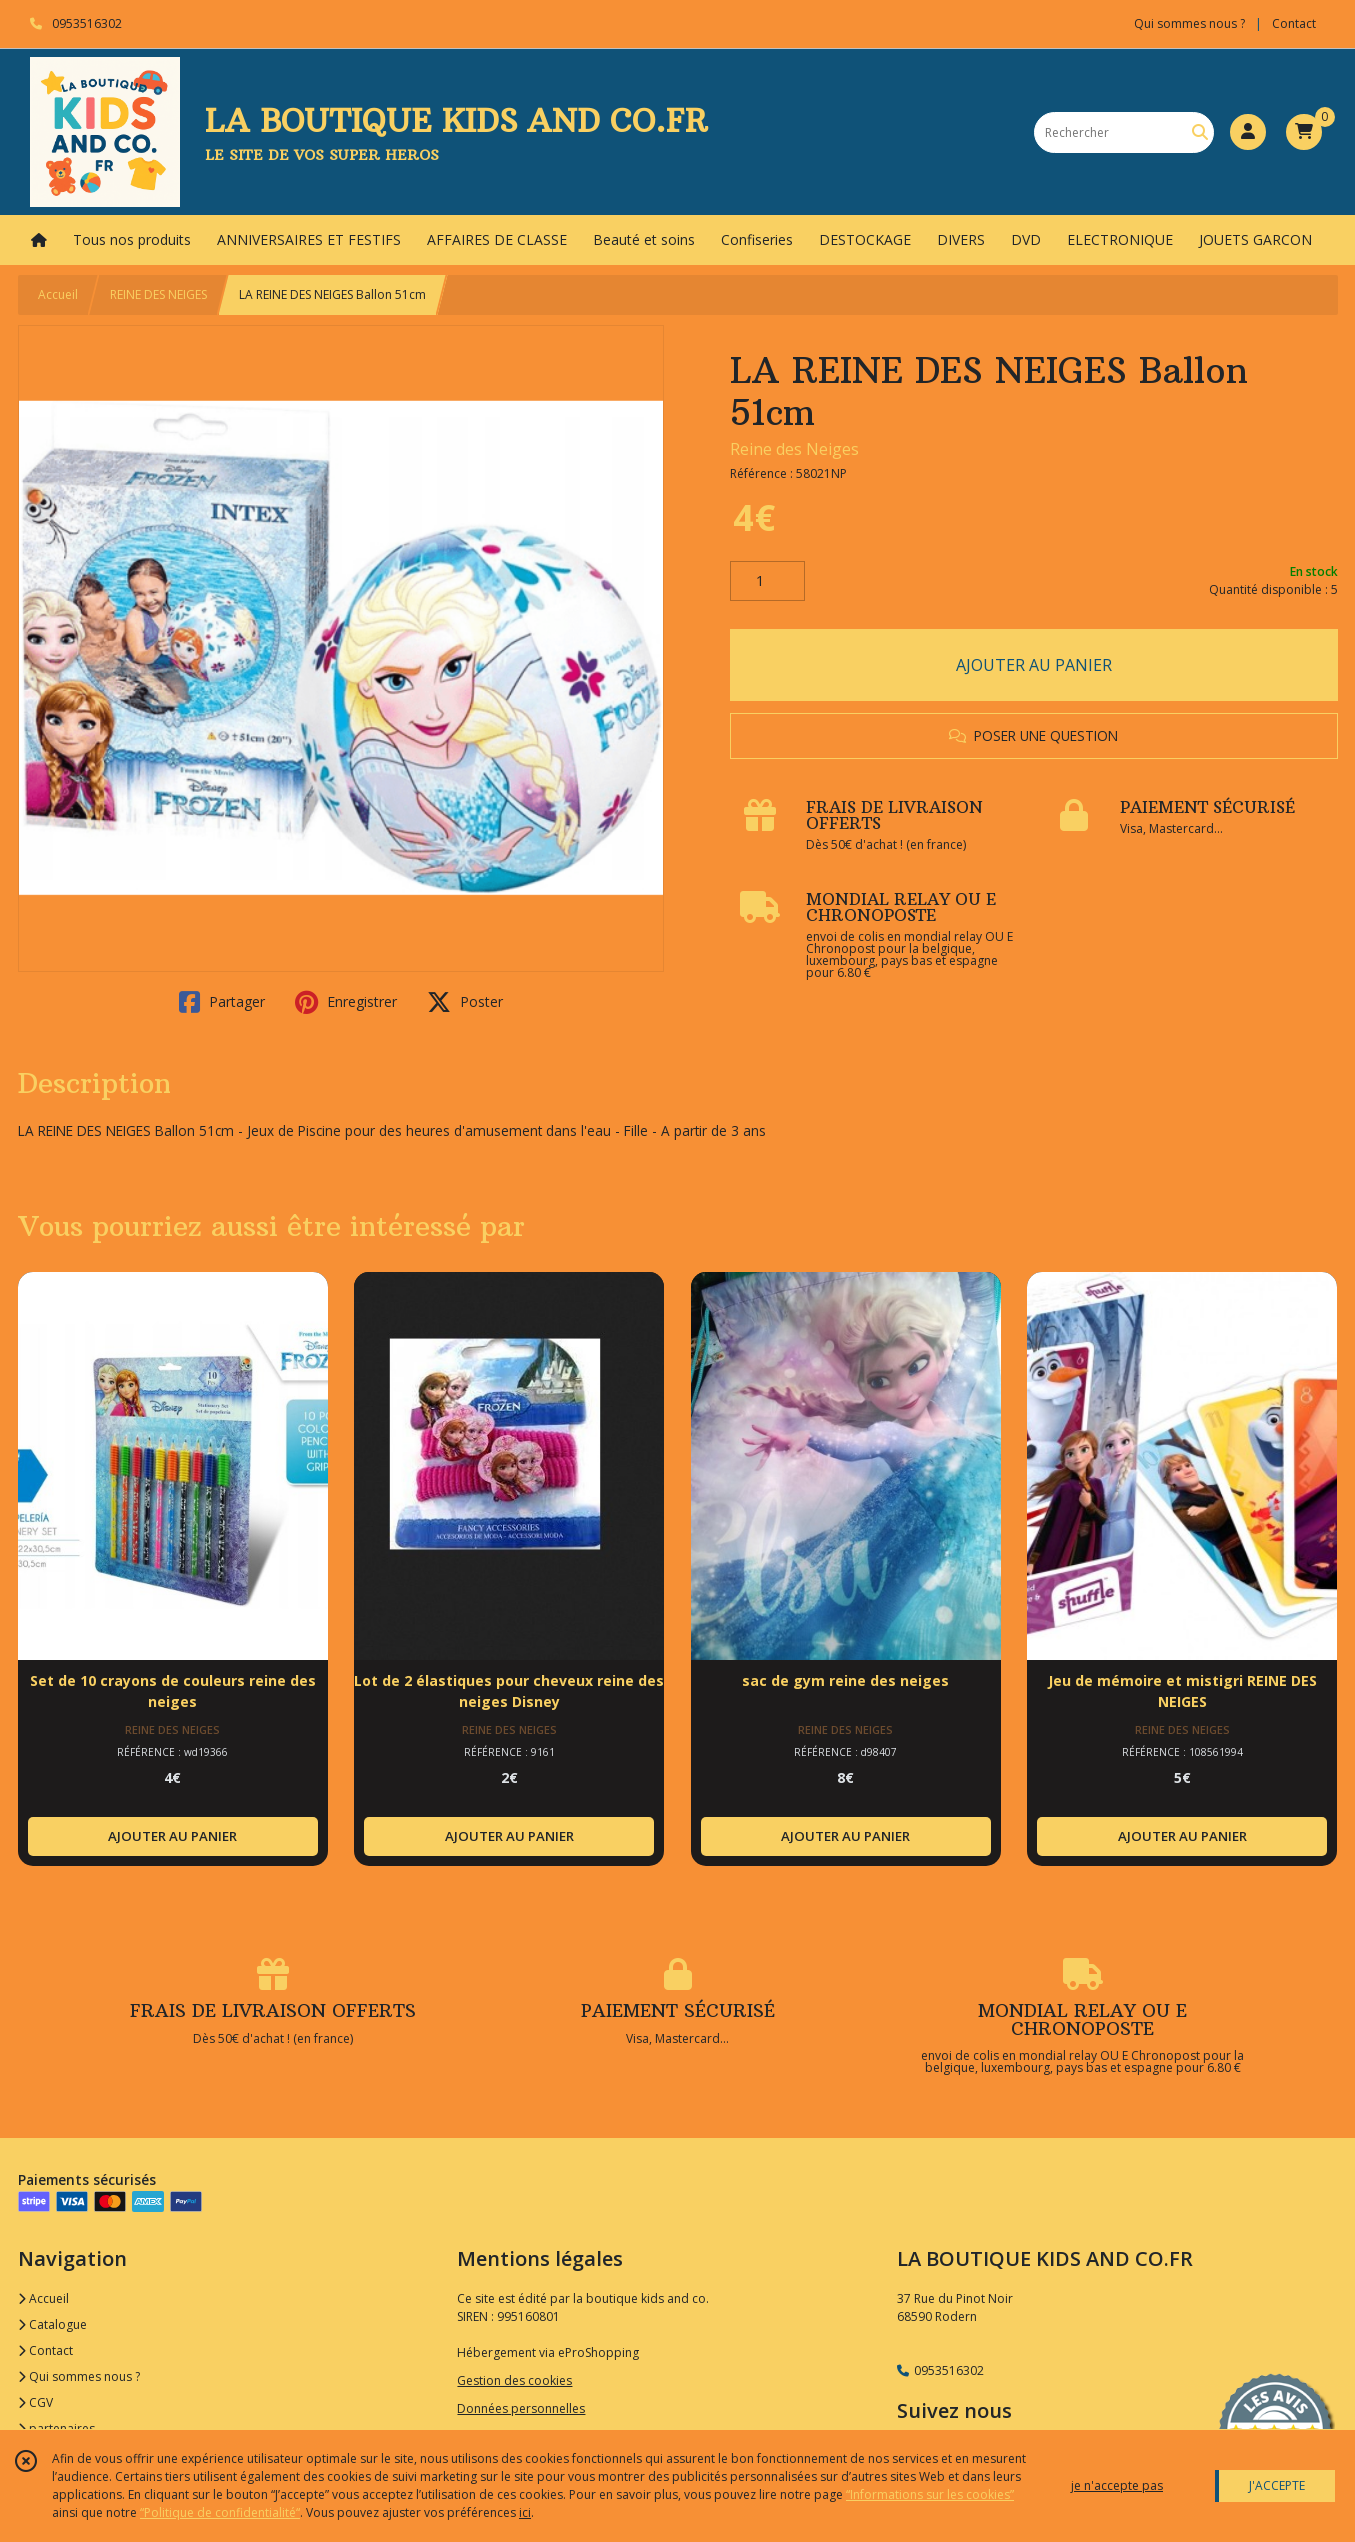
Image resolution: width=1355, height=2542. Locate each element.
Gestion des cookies (514, 2380)
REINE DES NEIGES (158, 294)
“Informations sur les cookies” (930, 2494)
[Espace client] (1248, 132)
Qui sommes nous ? (79, 2376)
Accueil (58, 294)
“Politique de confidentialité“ (220, 2512)
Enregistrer (346, 1002)
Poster (465, 1002)
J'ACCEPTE (1277, 2485)
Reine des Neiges (794, 449)
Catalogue (52, 2324)
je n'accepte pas (1117, 2485)
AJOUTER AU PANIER (1034, 665)
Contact (1294, 23)
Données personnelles (521, 2408)
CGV (35, 2402)
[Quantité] (767, 581)
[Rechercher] (1200, 132)
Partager (222, 1002)
